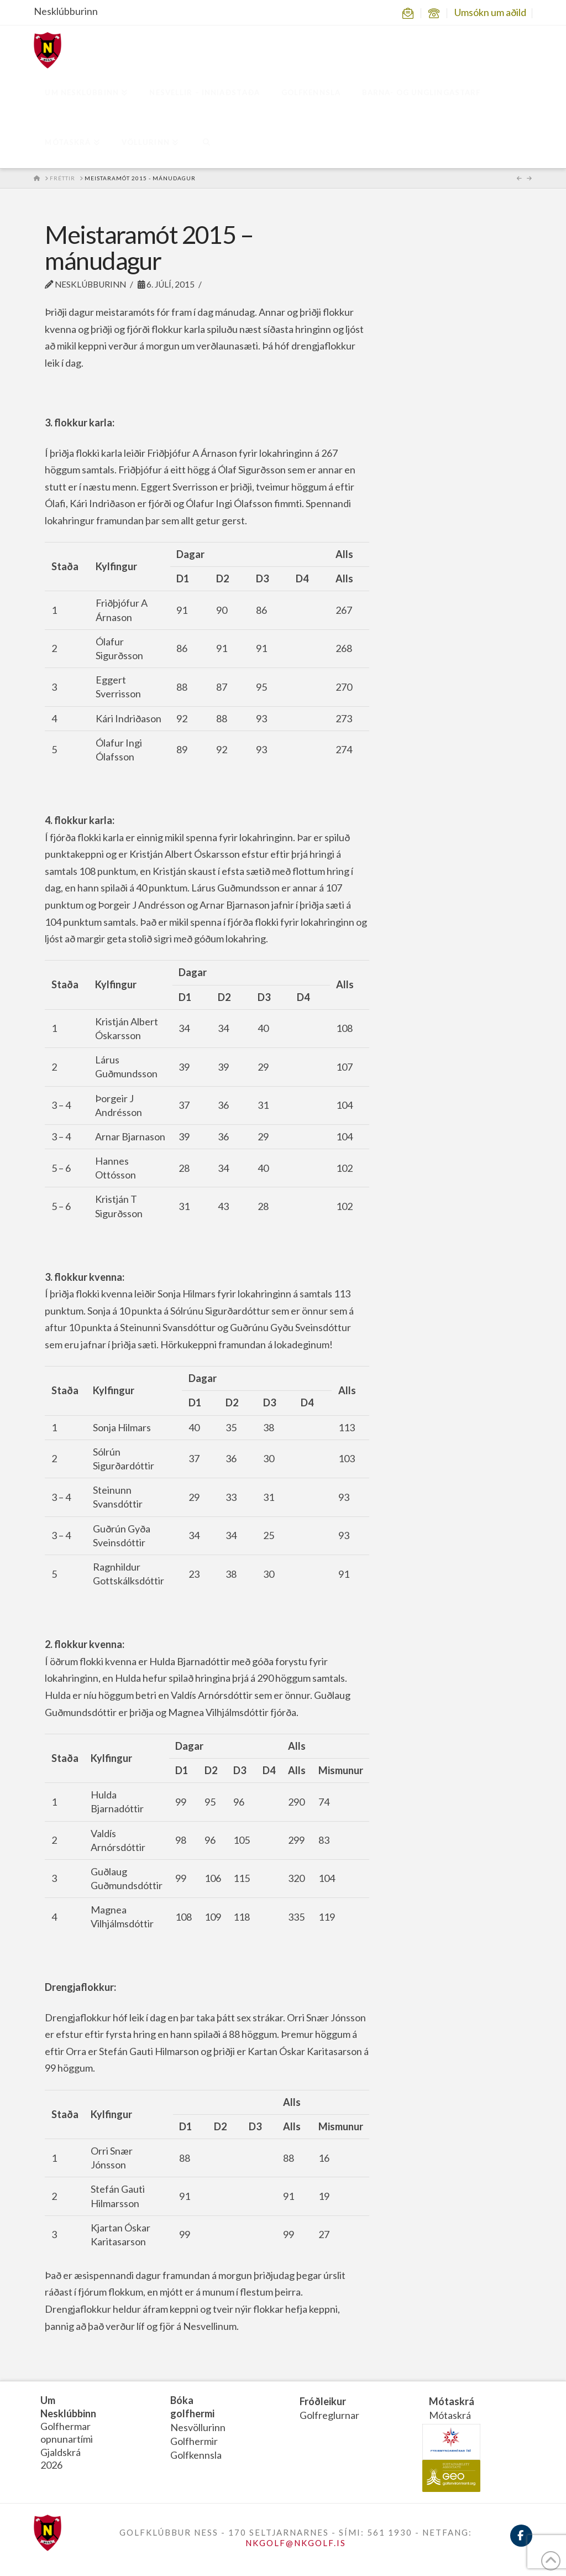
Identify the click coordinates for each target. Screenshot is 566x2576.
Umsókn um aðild (490, 12)
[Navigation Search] (206, 143)
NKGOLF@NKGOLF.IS (295, 2543)
